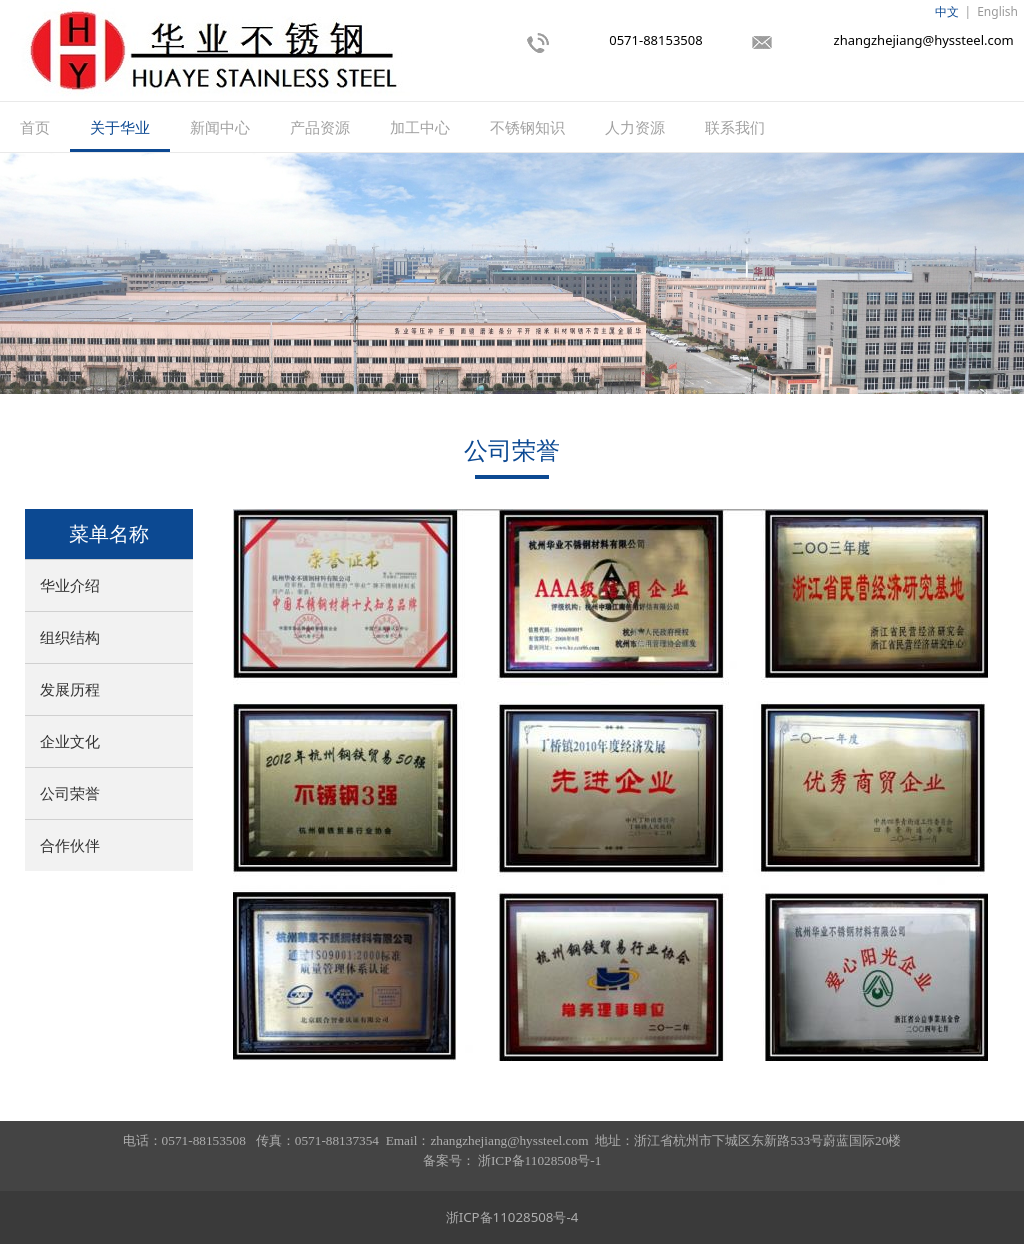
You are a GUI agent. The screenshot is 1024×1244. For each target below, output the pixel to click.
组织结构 (70, 637)
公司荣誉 (70, 793)
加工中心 (420, 127)
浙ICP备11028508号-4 (512, 1217)
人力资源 (635, 127)
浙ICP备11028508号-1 (539, 1160)
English (997, 11)
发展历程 (70, 689)
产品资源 (320, 127)
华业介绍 (70, 585)
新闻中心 (220, 127)
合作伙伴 (70, 845)
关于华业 (120, 127)
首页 (35, 127)
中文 (947, 11)
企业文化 (70, 741)
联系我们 (735, 127)
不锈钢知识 (527, 127)
